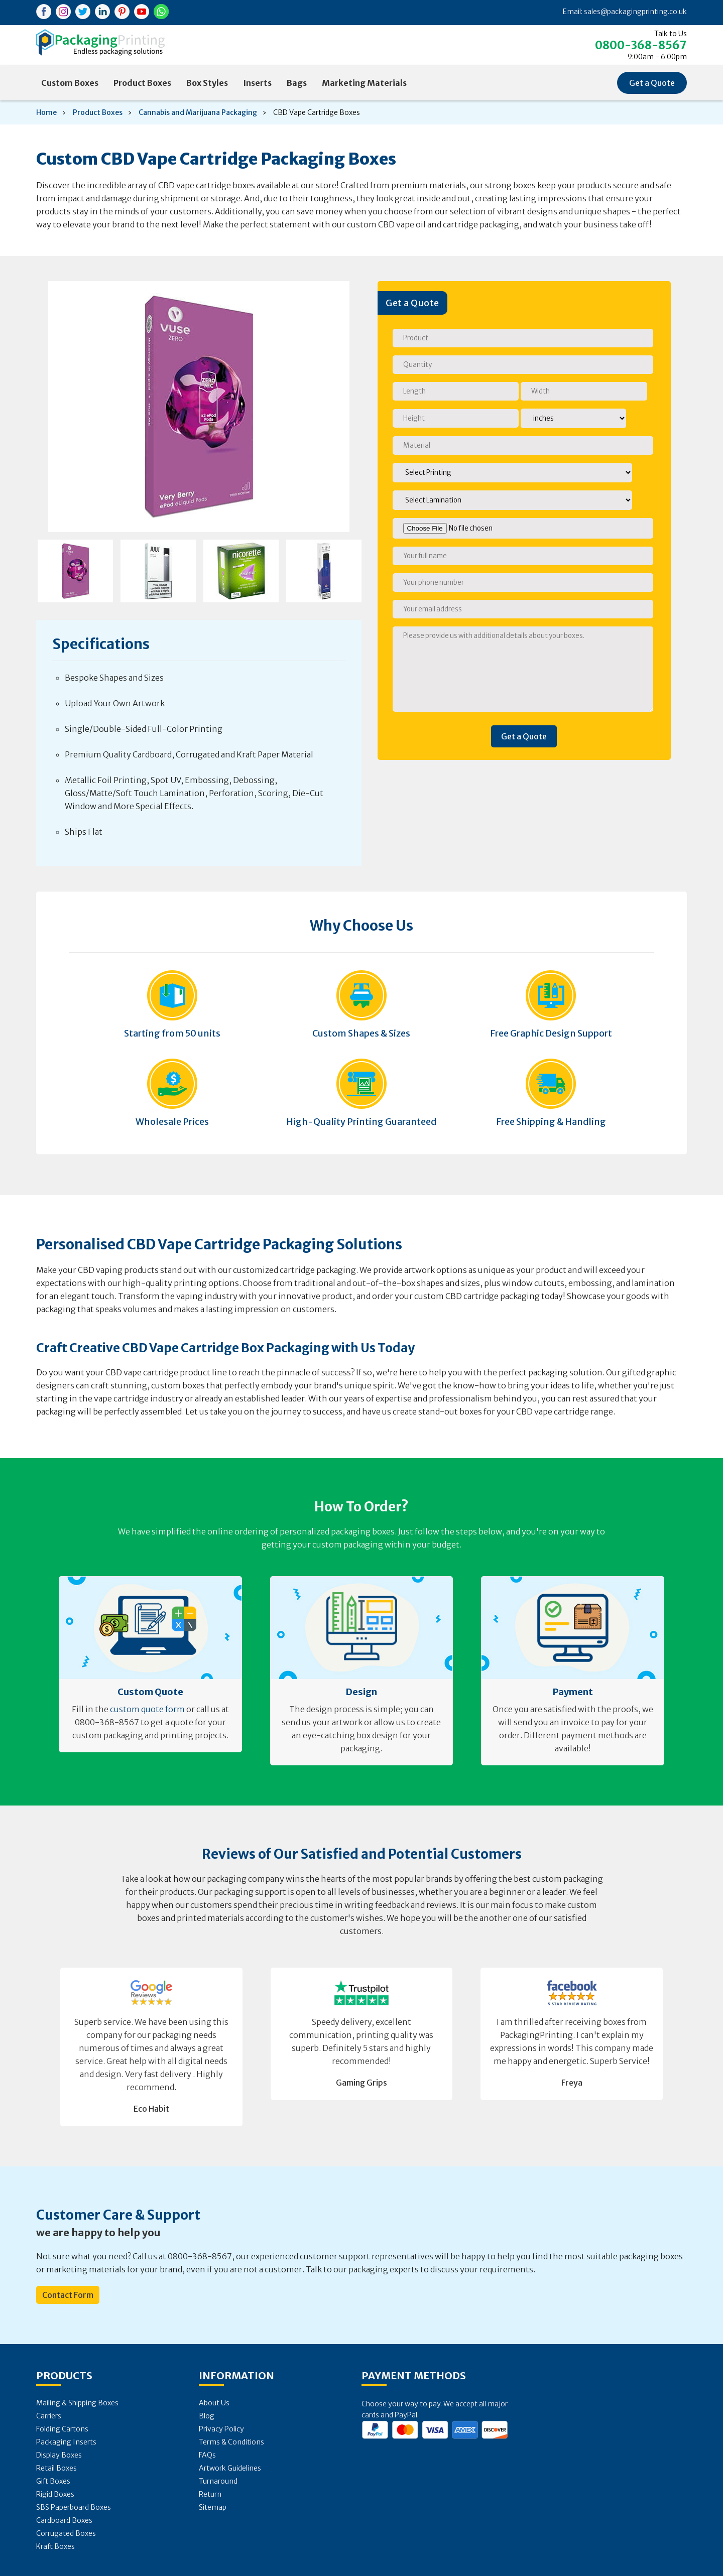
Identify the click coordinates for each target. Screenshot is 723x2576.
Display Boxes (59, 2455)
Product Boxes (142, 83)
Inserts (257, 83)
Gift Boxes (53, 2481)
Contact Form (67, 2295)
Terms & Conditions (231, 2441)
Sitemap (212, 2507)
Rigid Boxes (55, 2494)
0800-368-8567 (641, 45)
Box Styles (207, 83)
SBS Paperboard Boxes (73, 2507)
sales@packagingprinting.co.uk (635, 11)
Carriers (48, 2415)
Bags (297, 83)
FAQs (207, 2455)
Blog (206, 2415)
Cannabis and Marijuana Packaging (198, 112)
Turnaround (218, 2481)
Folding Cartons (62, 2428)
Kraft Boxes (55, 2546)
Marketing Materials (364, 83)
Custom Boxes (69, 83)
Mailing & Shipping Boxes (77, 2402)
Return (210, 2494)
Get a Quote (652, 83)
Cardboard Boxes (64, 2520)
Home (46, 112)
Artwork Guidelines (230, 2468)
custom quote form (147, 1709)
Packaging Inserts (66, 2441)
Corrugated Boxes (66, 2533)
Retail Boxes (56, 2468)
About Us (214, 2402)
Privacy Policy (221, 2428)
